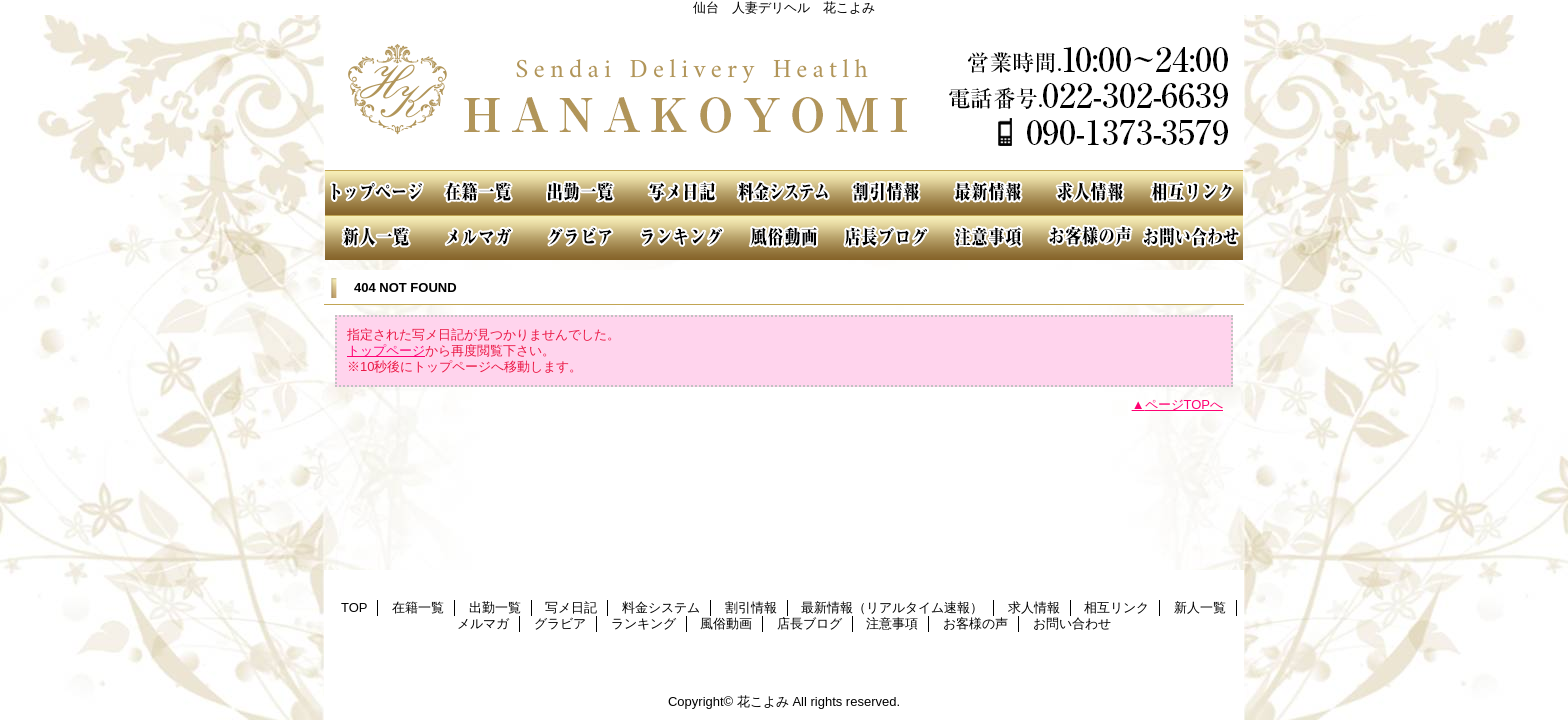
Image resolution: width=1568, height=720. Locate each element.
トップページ (386, 350)
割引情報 (886, 192)
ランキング (682, 237)
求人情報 (1090, 192)
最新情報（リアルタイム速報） (988, 192)
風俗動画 (784, 237)
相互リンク (1192, 192)
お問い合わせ (1192, 237)
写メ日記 (682, 192)
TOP (376, 192)
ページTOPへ (1184, 404)
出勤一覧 (580, 192)
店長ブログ (886, 237)
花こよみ (784, 92)
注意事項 (988, 237)
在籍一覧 (478, 192)
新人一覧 (376, 237)
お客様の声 (1090, 237)
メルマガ (478, 237)
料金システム (784, 192)
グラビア (580, 237)
